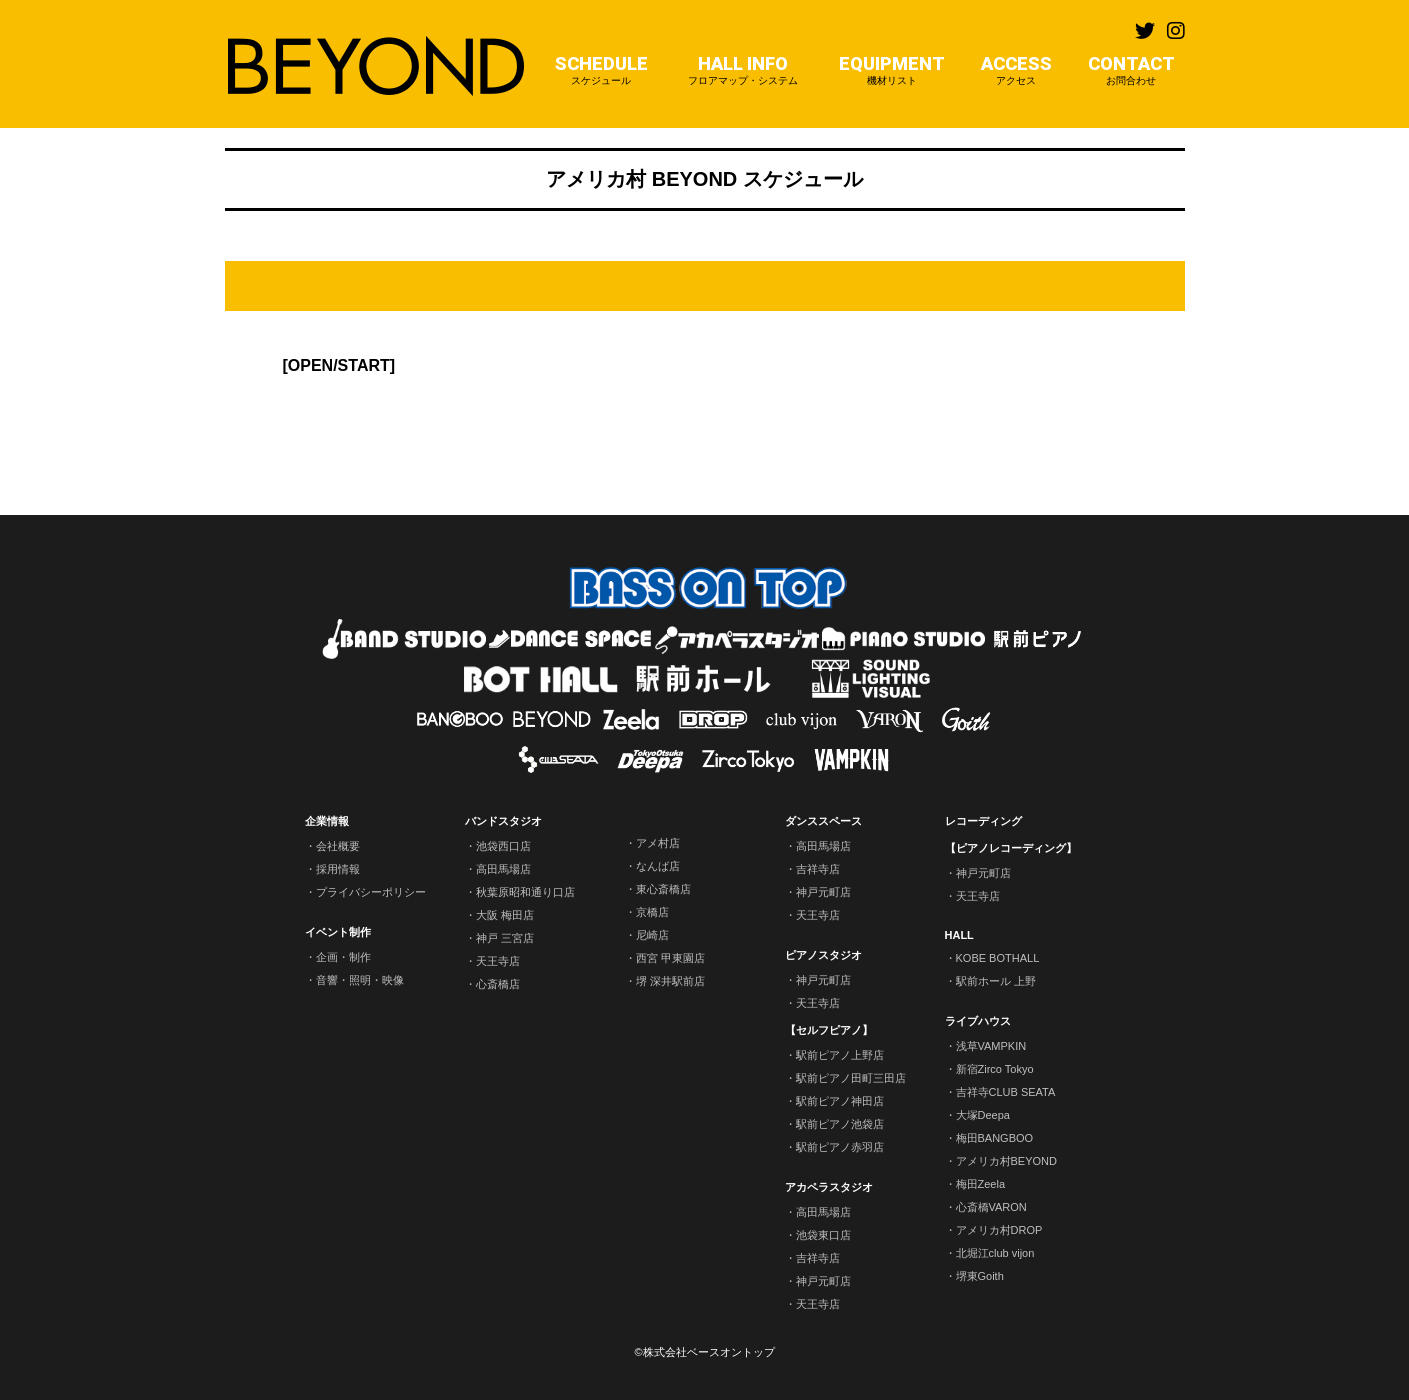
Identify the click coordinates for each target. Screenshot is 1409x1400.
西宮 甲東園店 (670, 958)
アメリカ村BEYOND (1006, 1161)
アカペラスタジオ (829, 1187)
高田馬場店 (503, 869)
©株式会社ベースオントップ (704, 1352)
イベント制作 (338, 932)
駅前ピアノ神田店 (840, 1101)
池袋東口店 (823, 1235)
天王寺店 (498, 961)
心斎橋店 (498, 984)
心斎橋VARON (991, 1207)
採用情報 (338, 869)
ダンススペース (823, 821)
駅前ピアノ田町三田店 (851, 1078)
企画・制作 (343, 957)
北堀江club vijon (995, 1253)
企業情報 (327, 821)
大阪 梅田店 (505, 915)
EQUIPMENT (892, 70)
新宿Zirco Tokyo (995, 1069)
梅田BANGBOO (995, 1138)
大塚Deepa (983, 1115)
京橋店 (652, 912)
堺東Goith (980, 1276)
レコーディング (983, 821)
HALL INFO (743, 70)
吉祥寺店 (818, 869)
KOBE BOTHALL (998, 958)
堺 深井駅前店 (670, 981)
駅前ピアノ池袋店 (840, 1124)
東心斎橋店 (663, 889)
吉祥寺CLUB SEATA (1006, 1092)
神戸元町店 (823, 892)
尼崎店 (652, 935)
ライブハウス (978, 1021)
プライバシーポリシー (371, 892)
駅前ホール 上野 (996, 981)
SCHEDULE (601, 70)
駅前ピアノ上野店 (840, 1055)
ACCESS (1016, 70)
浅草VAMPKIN (991, 1046)
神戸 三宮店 (505, 938)
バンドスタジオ (503, 821)
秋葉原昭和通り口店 (525, 892)
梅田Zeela (981, 1184)
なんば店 (658, 866)
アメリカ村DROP (999, 1230)
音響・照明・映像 (360, 980)
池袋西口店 (503, 846)
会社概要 (338, 846)
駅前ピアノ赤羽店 (840, 1147)
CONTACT (1131, 70)
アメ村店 (658, 843)
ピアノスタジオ (823, 955)
